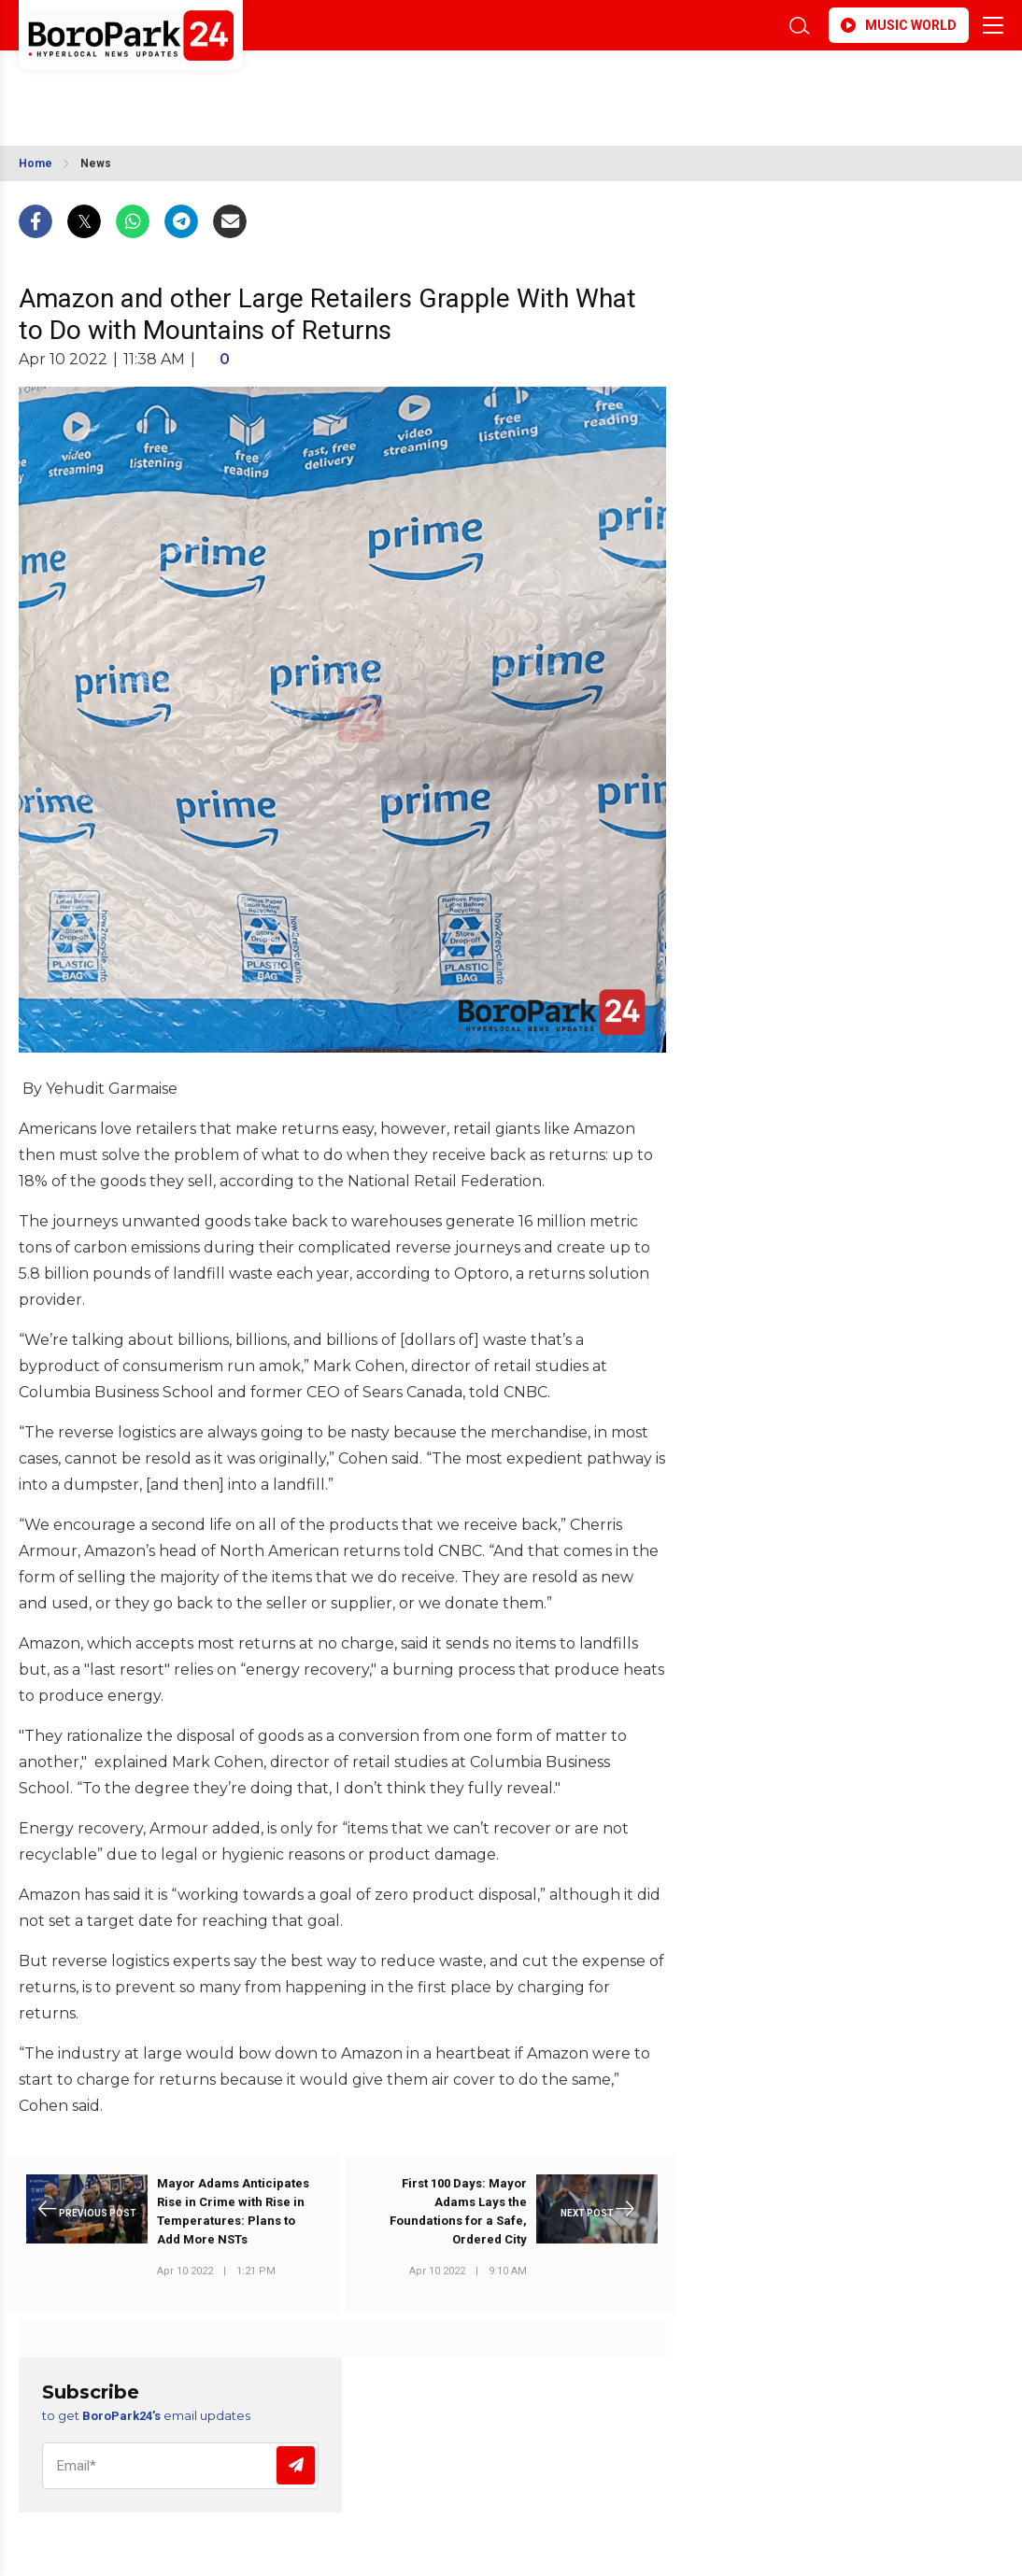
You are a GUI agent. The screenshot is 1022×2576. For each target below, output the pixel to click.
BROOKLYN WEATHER (184, 86)
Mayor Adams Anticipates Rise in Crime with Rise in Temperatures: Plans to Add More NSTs (233, 2211)
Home (35, 163)
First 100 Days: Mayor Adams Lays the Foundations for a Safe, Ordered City (458, 2211)
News (95, 163)
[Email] (180, 2465)
